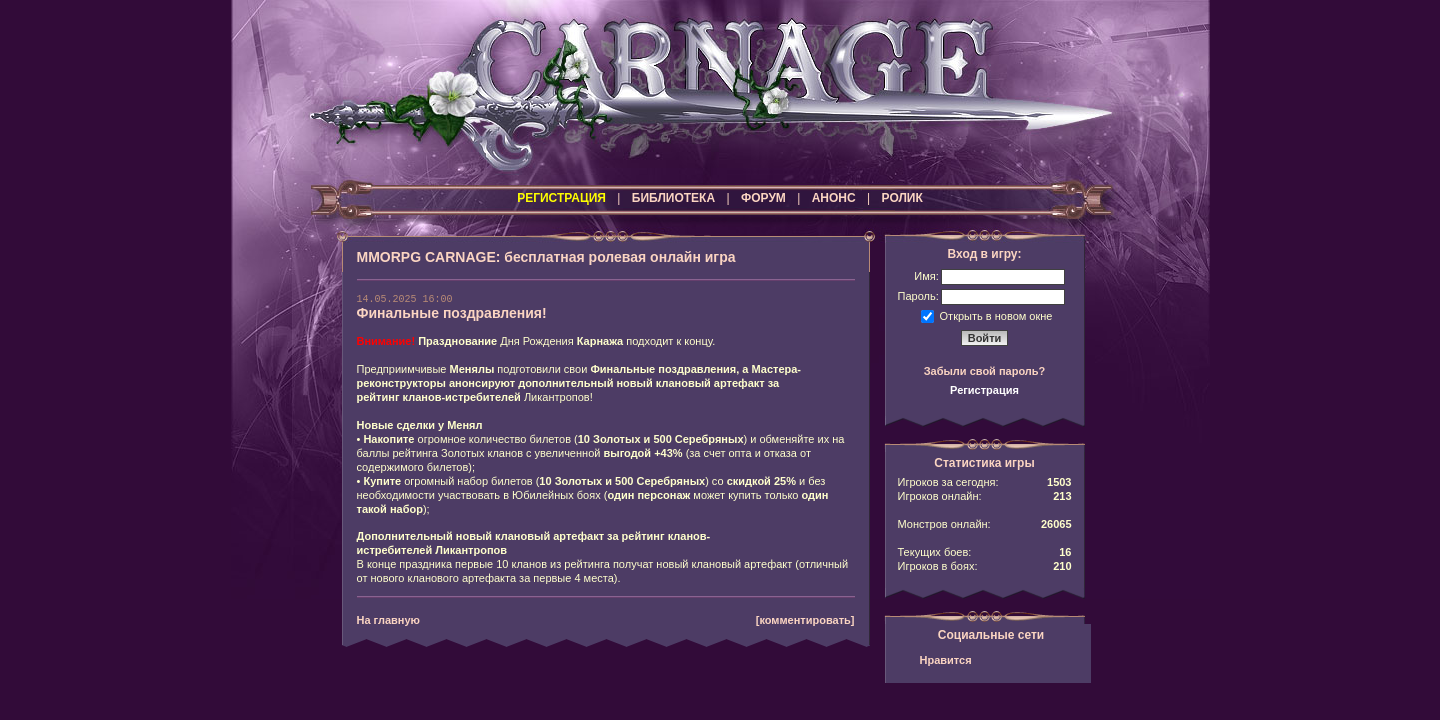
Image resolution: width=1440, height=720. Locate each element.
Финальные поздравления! (452, 313)
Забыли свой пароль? (985, 371)
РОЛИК (902, 198)
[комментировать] (805, 620)
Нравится (946, 660)
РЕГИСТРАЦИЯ (561, 198)
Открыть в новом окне (996, 315)
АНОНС (834, 198)
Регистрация (984, 390)
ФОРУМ (763, 198)
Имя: (926, 276)
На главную (388, 620)
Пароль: (918, 296)
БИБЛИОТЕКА (673, 198)
